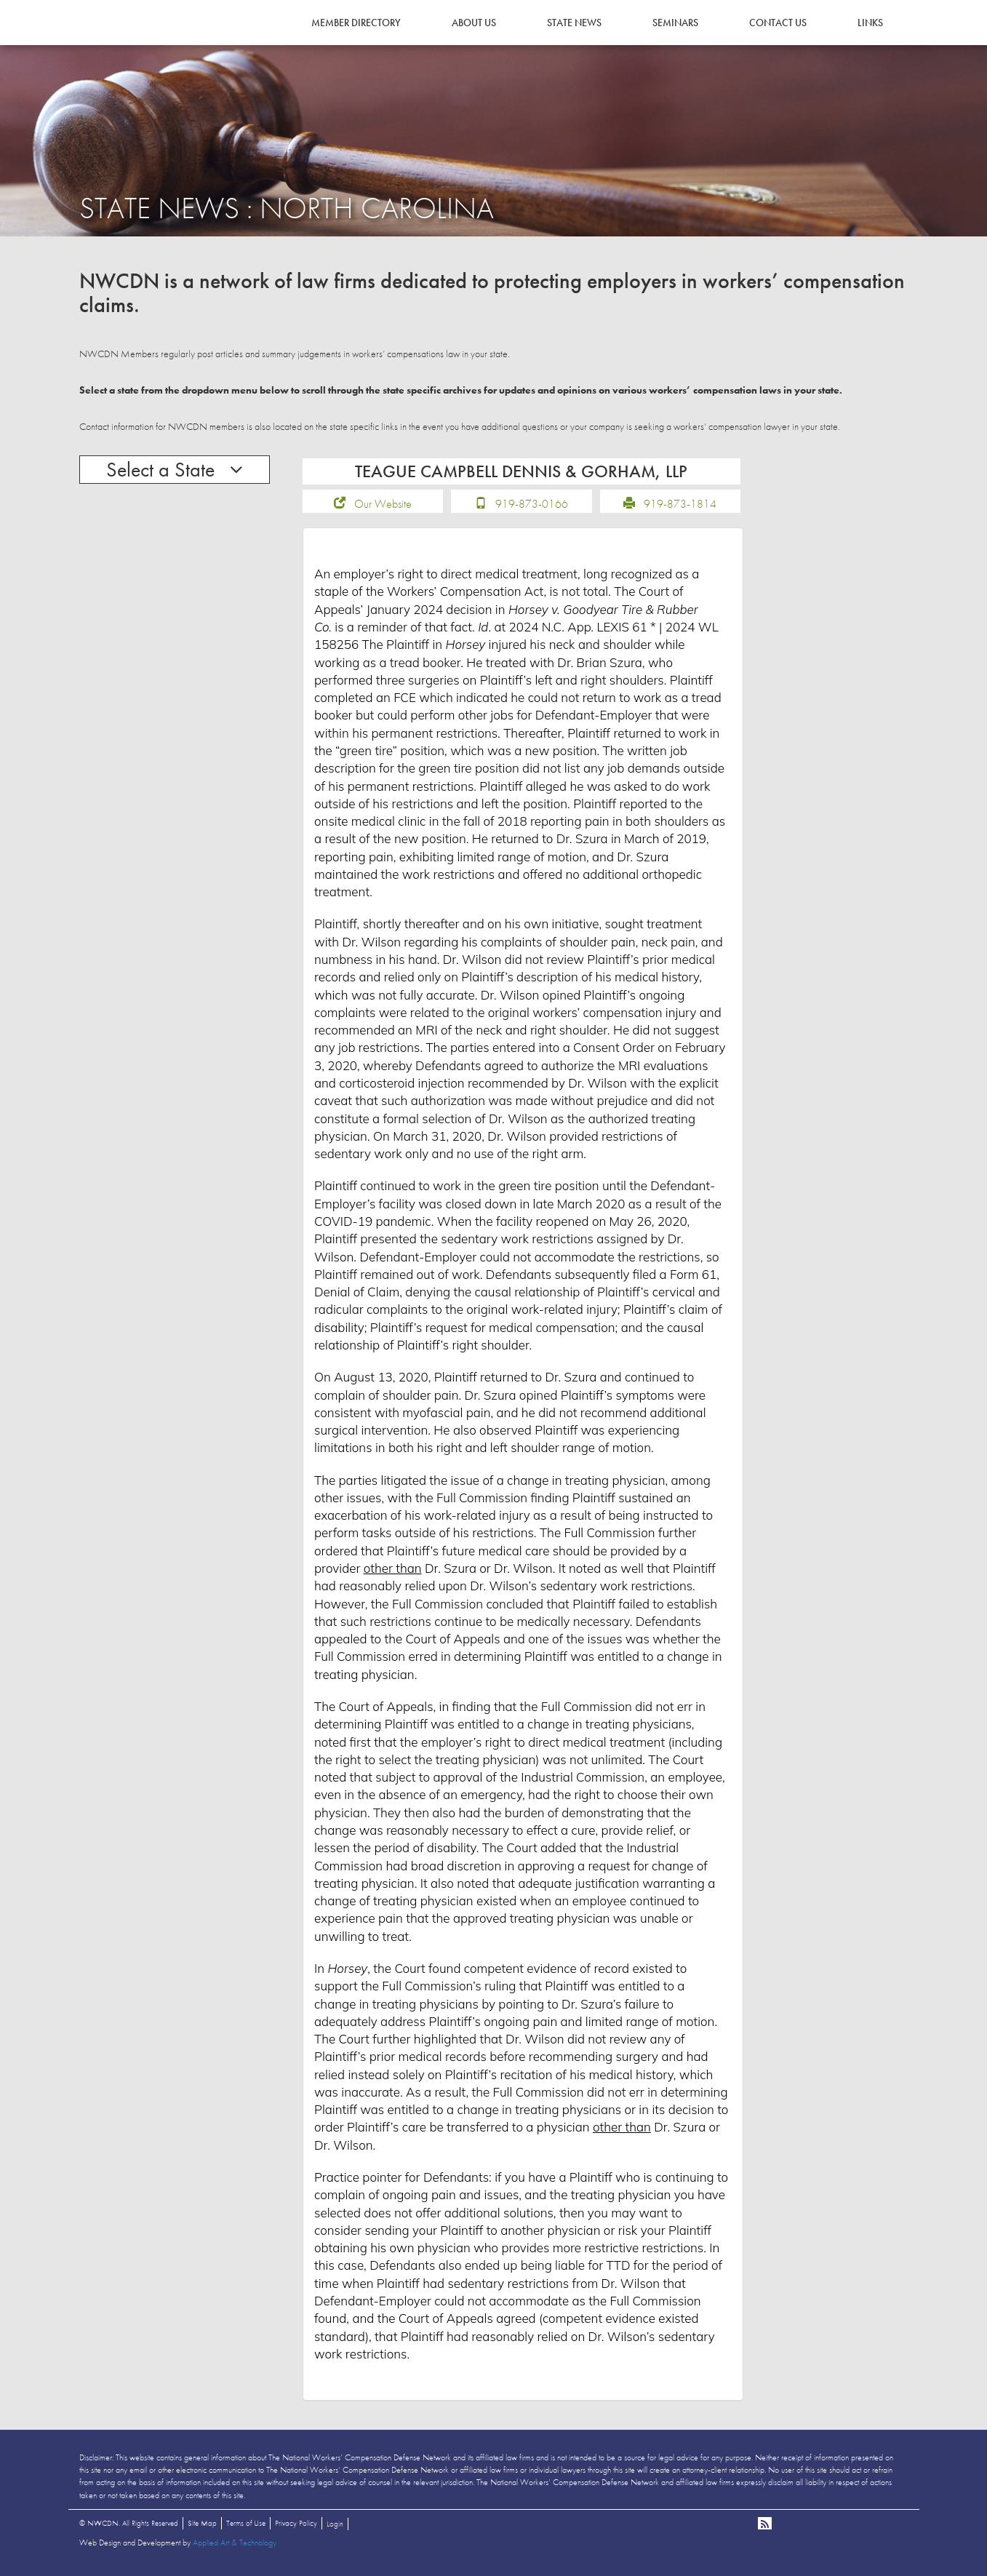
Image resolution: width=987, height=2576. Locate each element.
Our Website (383, 509)
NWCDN (119, 41)
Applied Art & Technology (234, 2547)
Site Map (202, 2528)
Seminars (675, 22)
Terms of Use (245, 2528)
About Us (474, 22)
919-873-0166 (531, 509)
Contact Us (778, 22)
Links (870, 22)
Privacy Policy (296, 2528)
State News (574, 22)
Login (335, 2529)
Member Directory (356, 22)
